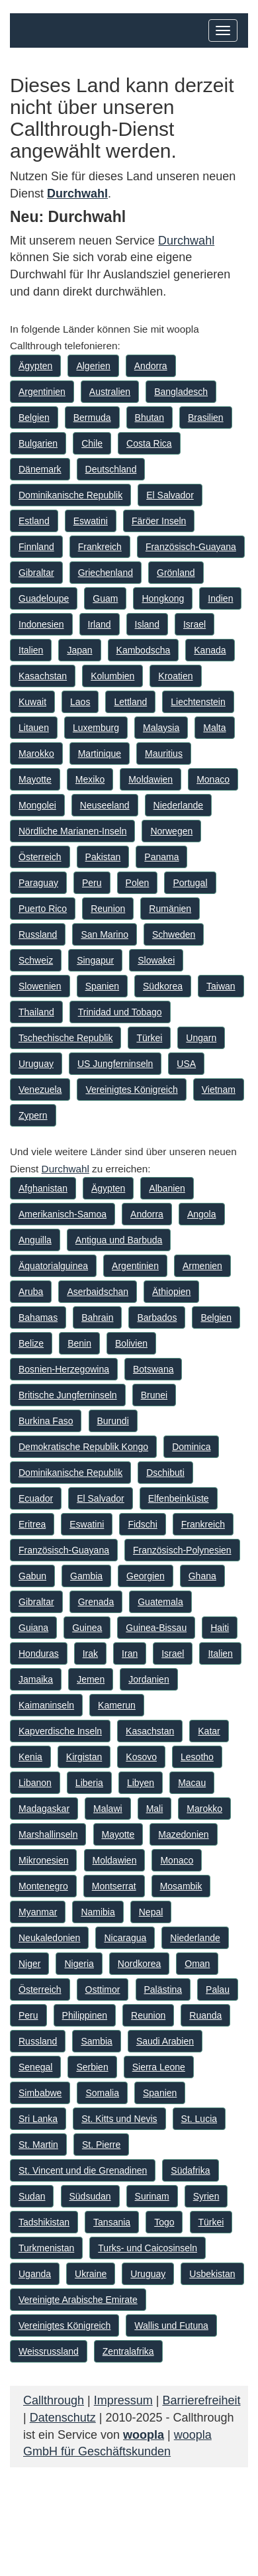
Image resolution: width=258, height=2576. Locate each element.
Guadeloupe (44, 598)
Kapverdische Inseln (60, 1731)
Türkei (149, 1038)
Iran (130, 1653)
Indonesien (41, 624)
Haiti (219, 1627)
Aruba (31, 1291)
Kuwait (32, 702)
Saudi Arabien (165, 2041)
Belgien (34, 417)
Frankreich (100, 546)
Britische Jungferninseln (68, 1395)
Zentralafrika (128, 2351)
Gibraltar (36, 572)
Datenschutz (63, 2417)
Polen (138, 882)
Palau (218, 1989)
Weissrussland (49, 2351)
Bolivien (131, 1343)
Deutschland (111, 469)
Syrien (206, 2196)
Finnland (36, 546)
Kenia (30, 1757)
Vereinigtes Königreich (131, 1089)
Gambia (86, 1576)
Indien (220, 598)
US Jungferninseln (115, 1063)
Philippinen (85, 2015)
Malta (214, 727)
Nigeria (78, 1963)
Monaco (213, 779)
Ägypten (35, 366)
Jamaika (36, 1679)
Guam (105, 598)
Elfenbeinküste (178, 1498)
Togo (164, 2222)
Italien (31, 650)
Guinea (87, 1627)
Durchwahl (186, 240)
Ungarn (201, 1038)
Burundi (113, 1421)
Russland (38, 934)
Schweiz (36, 960)
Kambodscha (143, 650)
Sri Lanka (38, 2118)
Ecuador (36, 1498)
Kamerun (117, 1705)
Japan (79, 650)
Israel (194, 624)
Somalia (102, 2093)
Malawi (107, 1808)
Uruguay (36, 1063)
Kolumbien (112, 676)
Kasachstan (43, 676)
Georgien (145, 1576)
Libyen (140, 1782)
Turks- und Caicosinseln (147, 2248)
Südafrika (190, 2170)
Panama (161, 857)
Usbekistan (212, 2273)
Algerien (93, 366)
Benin (79, 1343)
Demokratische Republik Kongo (83, 1446)
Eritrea (32, 1524)
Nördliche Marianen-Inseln (72, 831)
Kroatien (175, 676)
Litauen (34, 727)
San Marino (104, 934)
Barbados (157, 1317)
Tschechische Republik (65, 1038)
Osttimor (102, 1989)
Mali (154, 1808)
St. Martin (38, 2144)
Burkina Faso (46, 1421)
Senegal (35, 2067)
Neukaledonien (49, 1937)
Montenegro (43, 1886)
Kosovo (141, 1757)
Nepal (151, 1912)
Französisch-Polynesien (182, 1550)
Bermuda (92, 417)
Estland (34, 521)
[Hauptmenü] (222, 30)
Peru (92, 882)
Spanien (102, 986)
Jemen (91, 1679)
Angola (201, 1214)
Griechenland (105, 572)
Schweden (173, 934)
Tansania (111, 2222)
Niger (29, 1963)
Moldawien (150, 779)
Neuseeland (105, 805)
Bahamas (38, 1317)
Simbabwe (40, 2093)
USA (186, 1063)
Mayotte (35, 779)
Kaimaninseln (46, 1705)
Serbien (92, 2067)
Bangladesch (181, 391)
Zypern (33, 1115)
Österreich (40, 857)
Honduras (39, 1653)
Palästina (163, 1989)
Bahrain (97, 1317)
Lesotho (197, 1757)
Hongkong (163, 598)
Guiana (33, 1627)
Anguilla (35, 1240)
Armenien (202, 1265)
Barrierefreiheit (201, 2400)
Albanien (167, 1188)
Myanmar (38, 1912)
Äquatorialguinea (53, 1265)
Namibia (97, 1912)
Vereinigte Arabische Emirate (78, 2299)
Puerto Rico (43, 908)
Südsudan (90, 2196)
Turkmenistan (46, 2248)
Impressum (123, 2400)
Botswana (153, 1369)
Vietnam (219, 1089)
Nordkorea (139, 1963)
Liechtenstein (198, 702)
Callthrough (53, 2400)
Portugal (190, 882)
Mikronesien (43, 1860)
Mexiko (90, 779)
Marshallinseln (48, 1834)
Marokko (36, 753)
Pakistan (103, 857)
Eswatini (90, 521)
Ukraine (91, 2273)
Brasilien (206, 417)
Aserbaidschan (97, 1291)
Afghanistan (43, 1188)
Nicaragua (125, 1937)
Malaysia (161, 727)
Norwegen (171, 831)
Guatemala (160, 1601)
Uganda (35, 2273)
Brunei (154, 1395)
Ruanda (205, 2015)
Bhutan (149, 417)
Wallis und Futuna (171, 2325)
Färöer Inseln (159, 521)
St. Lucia (199, 2118)
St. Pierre (101, 2144)
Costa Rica (148, 443)
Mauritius (164, 753)
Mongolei (37, 805)
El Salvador (170, 495)
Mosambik (181, 1886)
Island (147, 624)
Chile (92, 443)
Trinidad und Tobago (120, 1012)
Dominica (191, 1446)
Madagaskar (44, 1808)
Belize (31, 1343)
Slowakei (156, 960)
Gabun (32, 1576)
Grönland (176, 572)
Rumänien (170, 908)
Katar (209, 1731)
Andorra (150, 366)
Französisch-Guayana (191, 546)
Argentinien (42, 391)
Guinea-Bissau (156, 1627)
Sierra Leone (158, 2067)
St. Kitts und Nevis (119, 2118)
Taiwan (221, 986)
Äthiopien (171, 1291)
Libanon (35, 1782)
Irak (90, 1653)
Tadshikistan (44, 2222)
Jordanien (148, 1679)
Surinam (152, 2196)
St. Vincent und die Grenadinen (83, 2170)
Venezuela (40, 1089)
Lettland (130, 702)
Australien (109, 391)
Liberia (89, 1782)
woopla (143, 2434)
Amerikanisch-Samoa (63, 1214)
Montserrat (114, 1886)
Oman (197, 1963)
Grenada (96, 1601)
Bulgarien (38, 443)
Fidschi (142, 1524)
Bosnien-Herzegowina (64, 1369)
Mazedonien (183, 1834)
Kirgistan (84, 1757)
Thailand (36, 1012)
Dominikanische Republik (70, 495)
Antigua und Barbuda (119, 1240)
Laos (80, 702)
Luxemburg (96, 727)
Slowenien (40, 986)
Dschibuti (165, 1472)
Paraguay (38, 882)
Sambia (96, 2041)
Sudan (32, 2196)
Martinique (99, 753)
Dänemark (40, 469)
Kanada (210, 650)
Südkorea (163, 986)
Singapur (95, 960)
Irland (99, 624)
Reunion (108, 908)
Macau (192, 1782)
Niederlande (178, 805)
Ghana (202, 1576)
